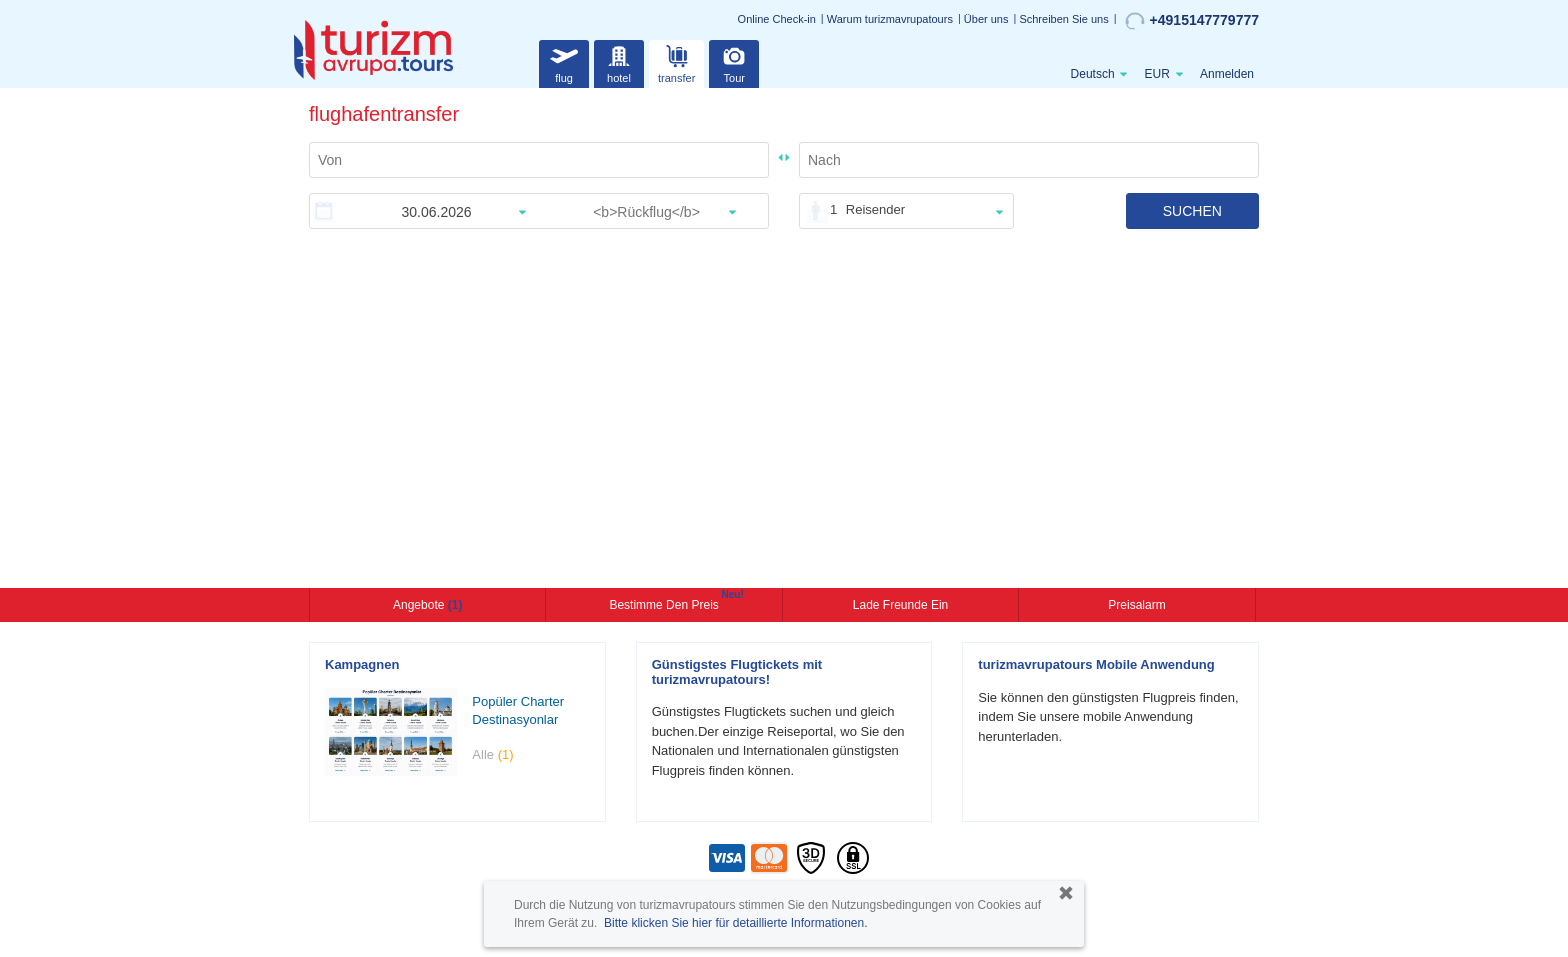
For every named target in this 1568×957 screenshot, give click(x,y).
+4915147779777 (1192, 21)
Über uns (986, 19)
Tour (734, 61)
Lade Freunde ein (900, 605)
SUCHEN (1192, 211)
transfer (676, 61)
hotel (619, 61)
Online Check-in (777, 19)
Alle (492, 754)
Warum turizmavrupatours (890, 19)
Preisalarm (1136, 605)
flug (564, 61)
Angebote (427, 605)
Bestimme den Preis (666, 603)
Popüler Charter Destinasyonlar (518, 711)
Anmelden (1227, 74)
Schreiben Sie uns (1063, 19)
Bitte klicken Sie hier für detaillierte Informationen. (735, 923)
